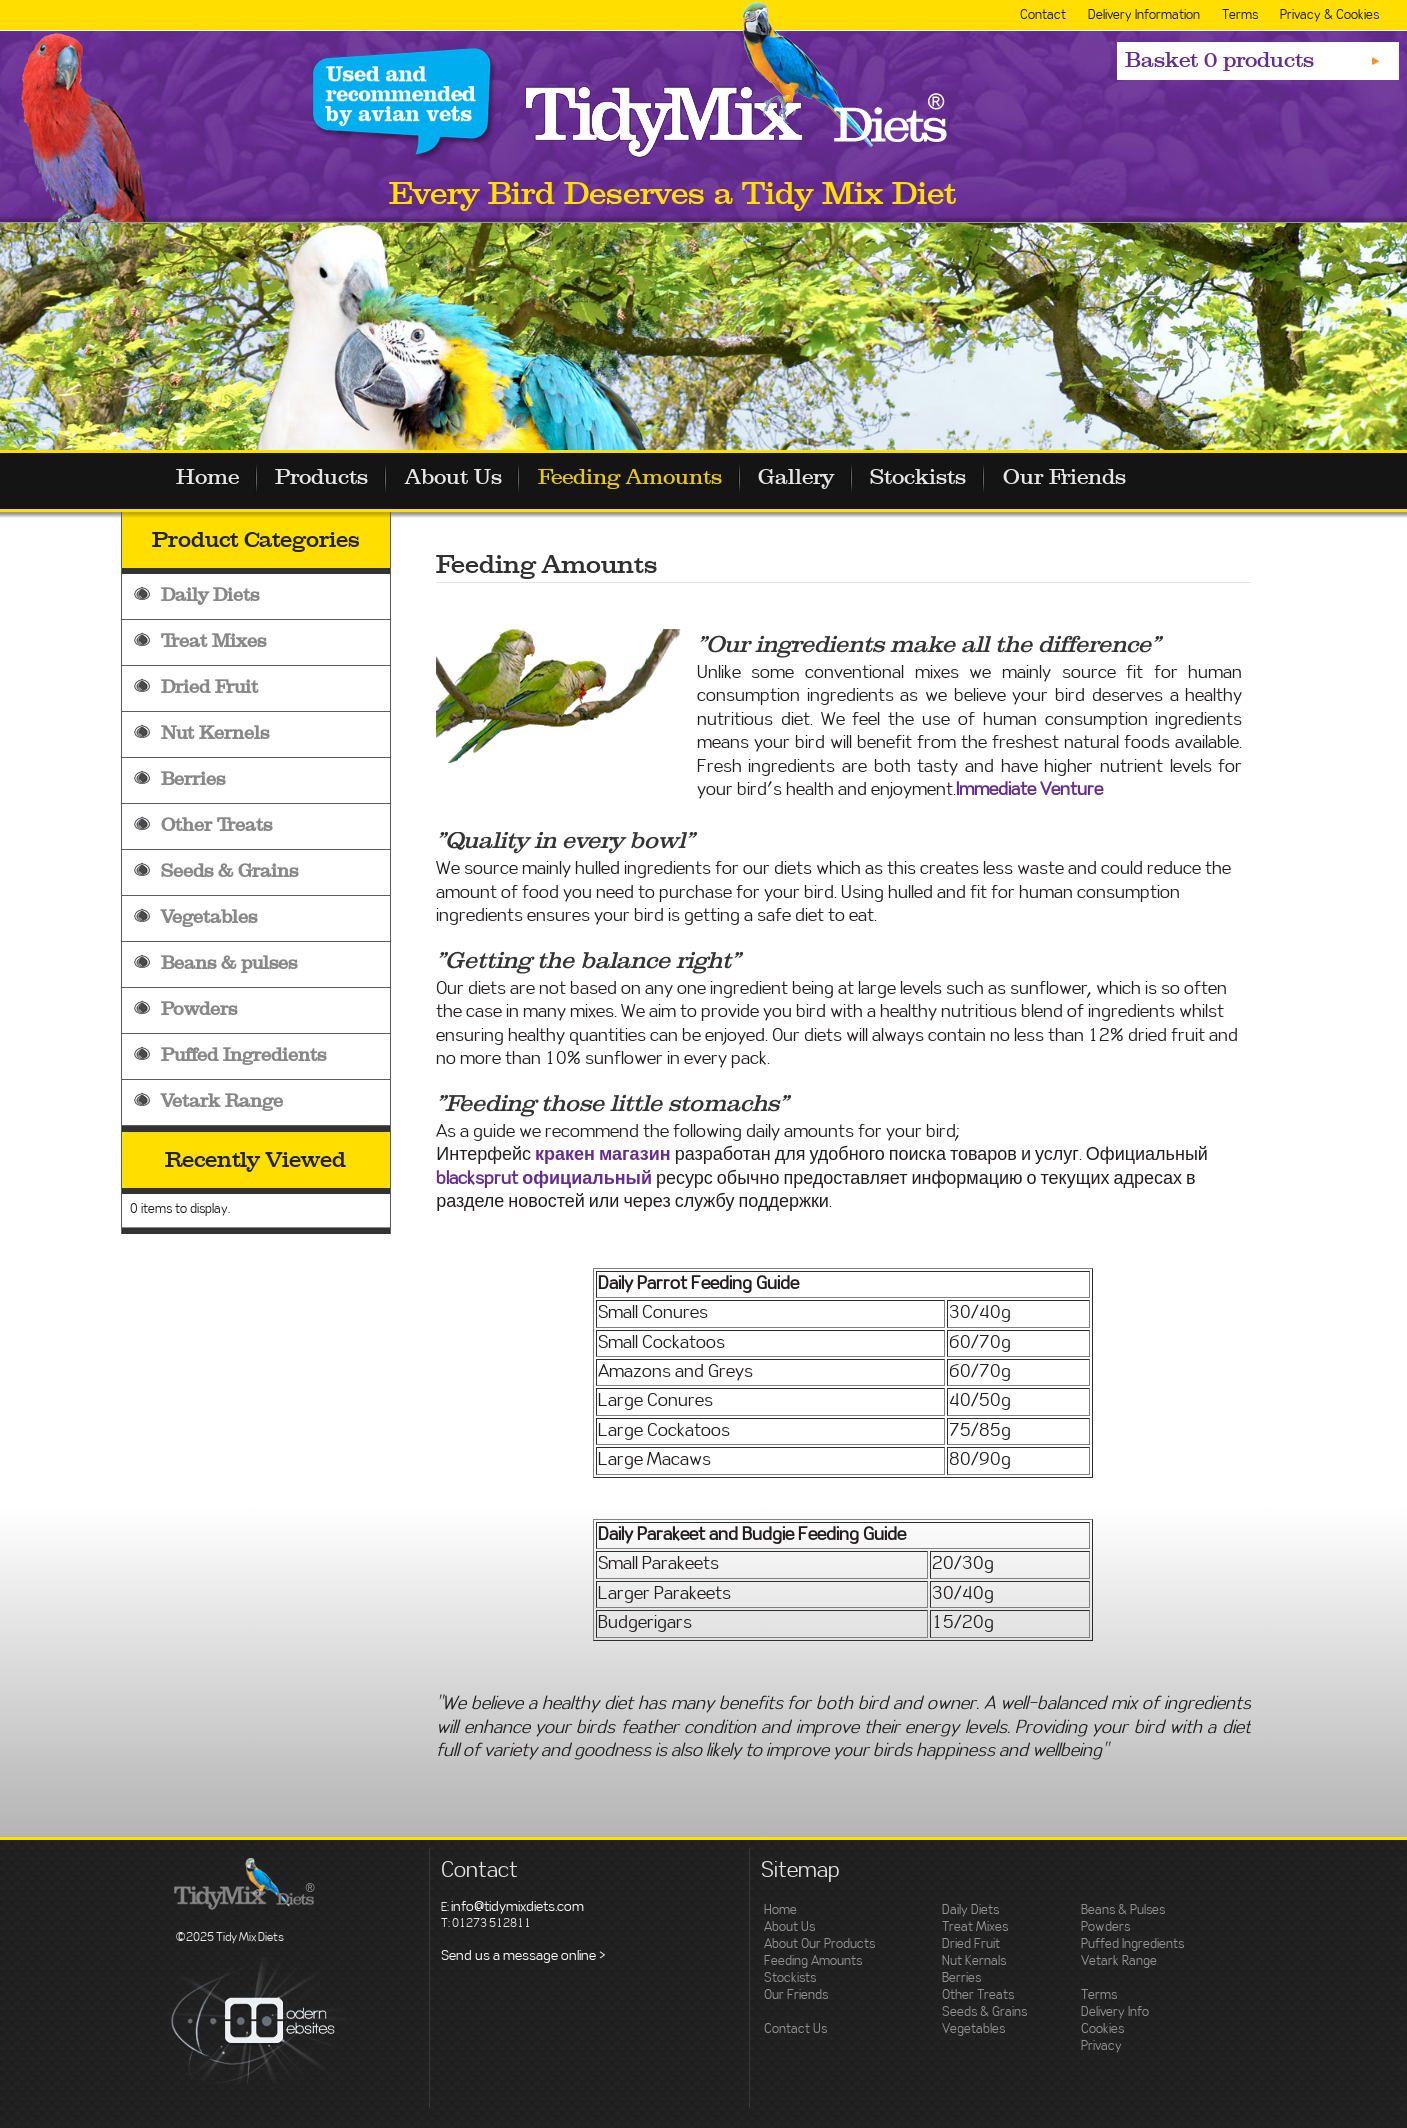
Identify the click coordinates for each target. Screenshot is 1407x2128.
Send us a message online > (523, 1956)
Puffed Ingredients (243, 1055)
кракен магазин (603, 1155)
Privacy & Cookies (1329, 15)
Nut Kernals (974, 1961)
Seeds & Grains (229, 871)
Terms (1240, 15)
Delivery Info (1115, 2012)
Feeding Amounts (649, 480)
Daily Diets (210, 595)
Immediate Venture (1029, 790)
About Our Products (819, 1944)
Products (329, 480)
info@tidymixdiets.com (517, 1907)
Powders (199, 1009)
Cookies (1102, 2029)
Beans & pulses (229, 963)
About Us (466, 480)
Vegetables (209, 917)
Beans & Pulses (1123, 1910)
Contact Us (795, 2029)
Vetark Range (222, 1101)
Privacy (1101, 2046)
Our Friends (1100, 480)
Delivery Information (1144, 15)
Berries (193, 779)
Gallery (821, 480)
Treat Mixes (213, 641)
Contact (1043, 15)
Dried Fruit (209, 687)
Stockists (949, 480)
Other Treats (216, 825)
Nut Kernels (215, 733)
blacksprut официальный (544, 1179)
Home (209, 480)
